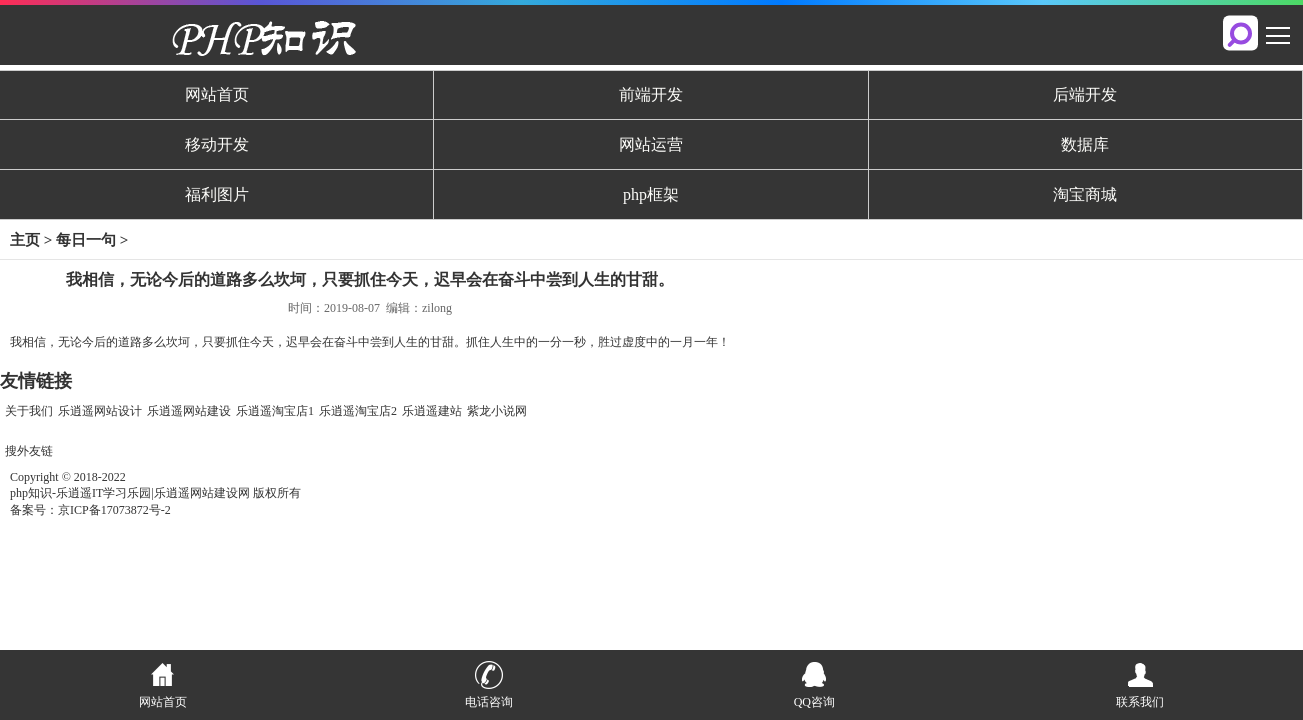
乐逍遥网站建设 (189, 411)
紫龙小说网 (497, 411)
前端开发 (651, 94)
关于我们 (29, 411)
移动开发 (217, 144)
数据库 (1085, 144)
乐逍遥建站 (432, 411)
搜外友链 (29, 451)
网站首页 (217, 94)
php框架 (651, 194)
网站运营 (651, 144)
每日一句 (86, 240)
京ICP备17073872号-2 (114, 510)
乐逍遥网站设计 (100, 411)
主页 (25, 240)
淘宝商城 (1085, 194)
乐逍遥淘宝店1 (275, 411)
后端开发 (1085, 94)
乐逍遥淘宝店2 (358, 411)
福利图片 (217, 194)
